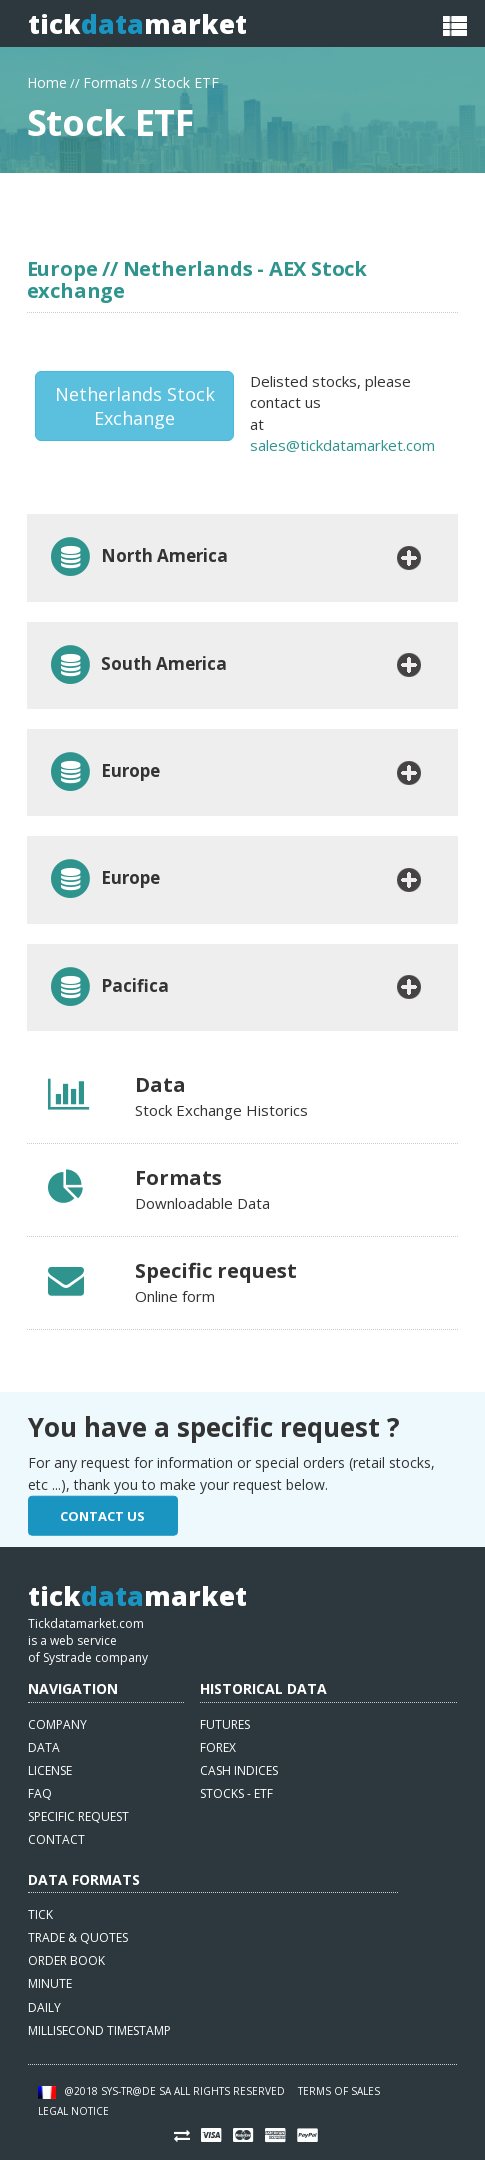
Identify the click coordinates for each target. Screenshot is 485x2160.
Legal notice (73, 2111)
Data (44, 1747)
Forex (218, 1747)
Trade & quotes (78, 1937)
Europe (104, 772)
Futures (225, 1724)
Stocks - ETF (236, 1793)
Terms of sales (339, 2091)
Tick (40, 1914)
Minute (50, 1983)
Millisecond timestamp (99, 2030)
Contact (56, 1839)
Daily (44, 2007)
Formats (110, 80)
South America (137, 665)
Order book (66, 1960)
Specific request (78, 1816)
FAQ (40, 1793)
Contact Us (102, 1516)
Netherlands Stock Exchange (135, 406)
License (50, 1770)
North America (138, 557)
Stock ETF (186, 80)
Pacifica (108, 987)
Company (57, 1724)
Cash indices (239, 1770)
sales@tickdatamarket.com (342, 445)
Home (47, 80)
